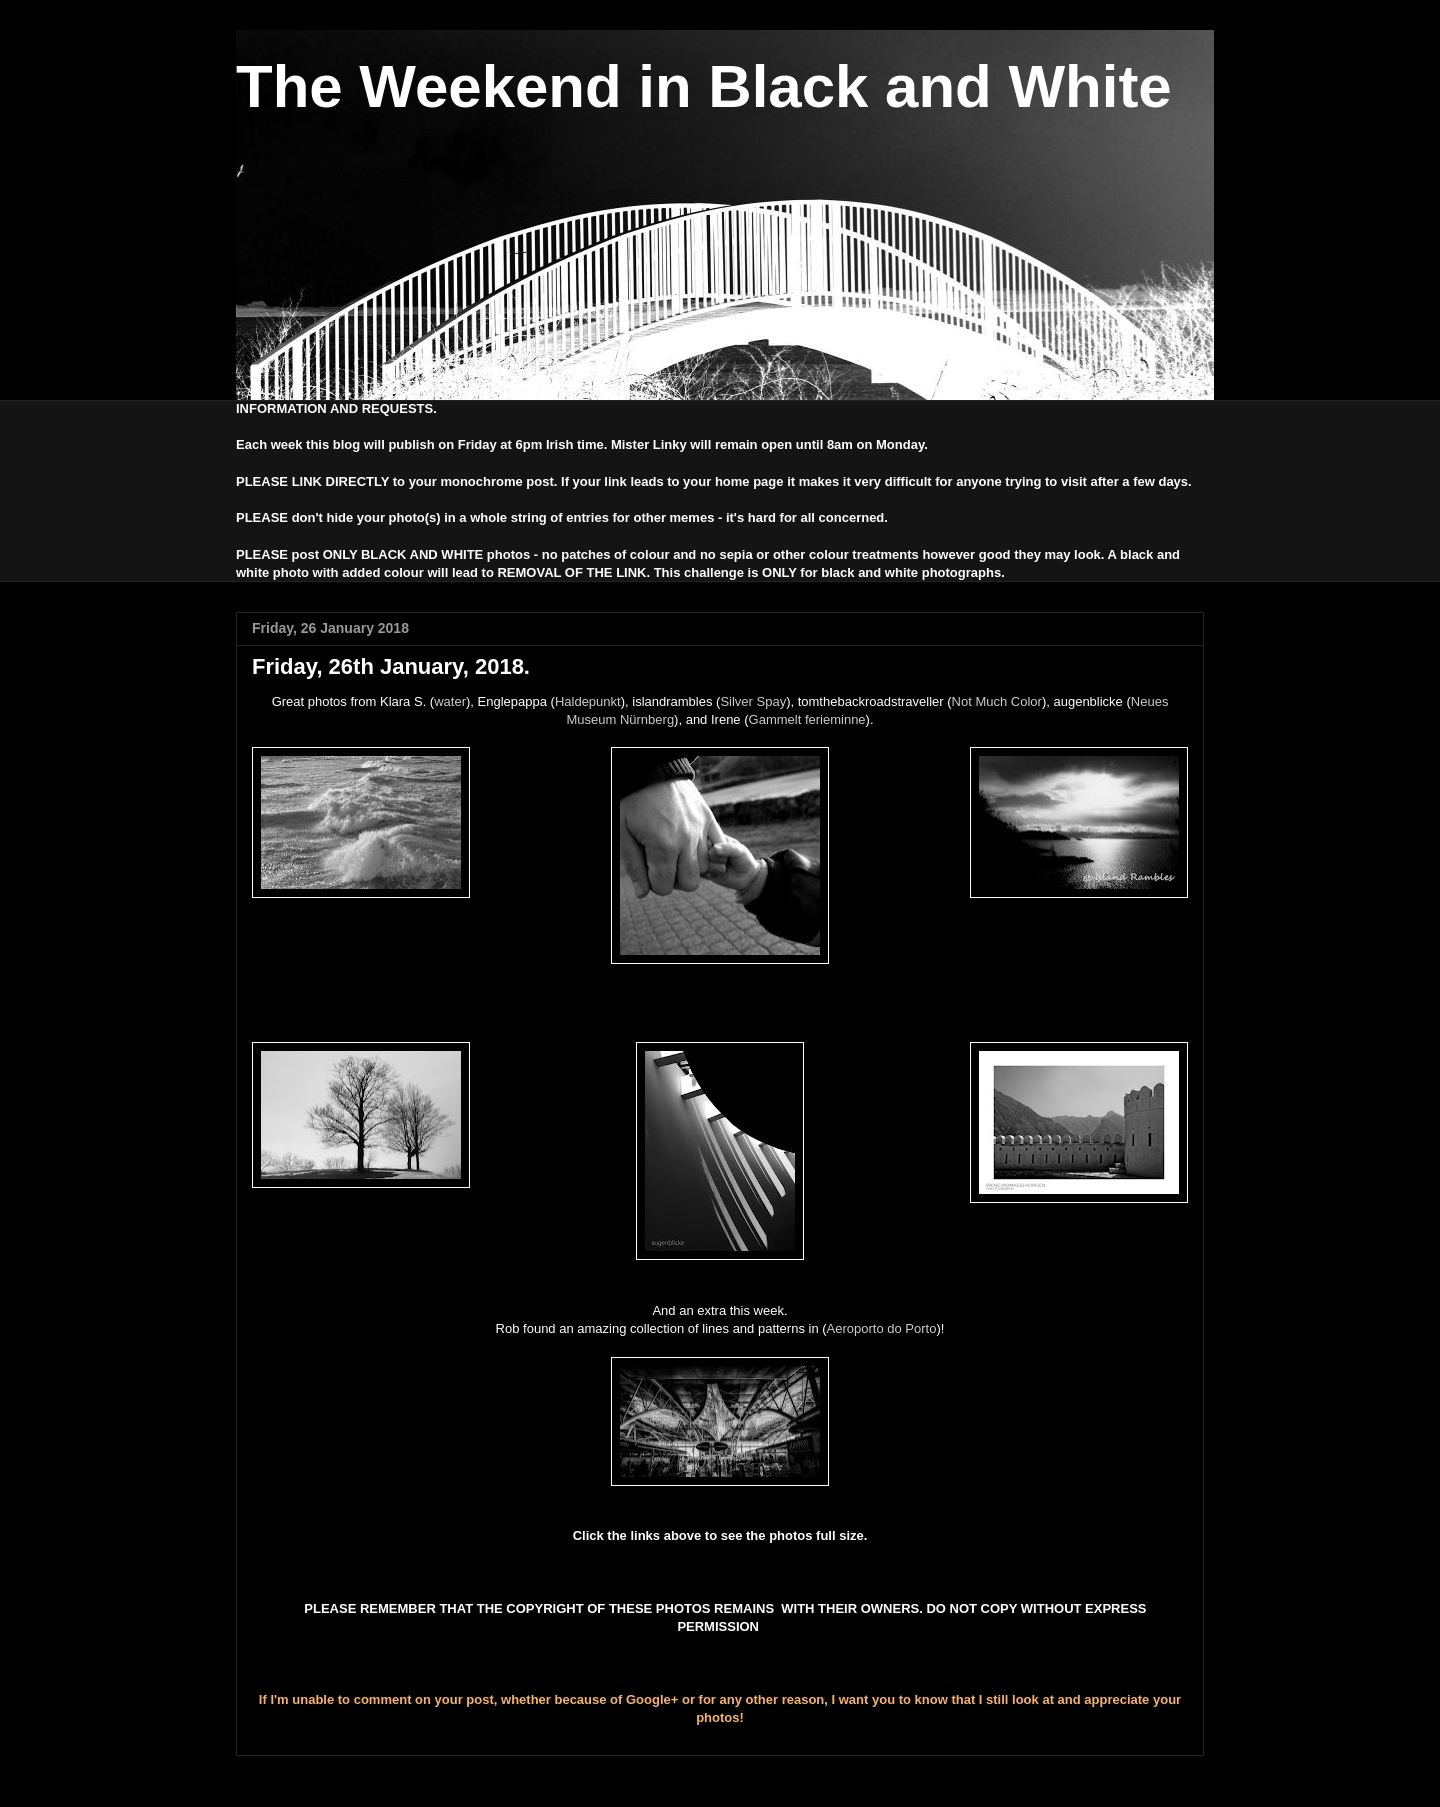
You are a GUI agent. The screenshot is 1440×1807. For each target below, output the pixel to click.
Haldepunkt (588, 701)
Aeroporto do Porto (882, 1328)
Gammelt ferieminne (807, 719)
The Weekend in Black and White (704, 86)
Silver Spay (753, 701)
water (450, 701)
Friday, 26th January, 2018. (391, 666)
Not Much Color (997, 701)
